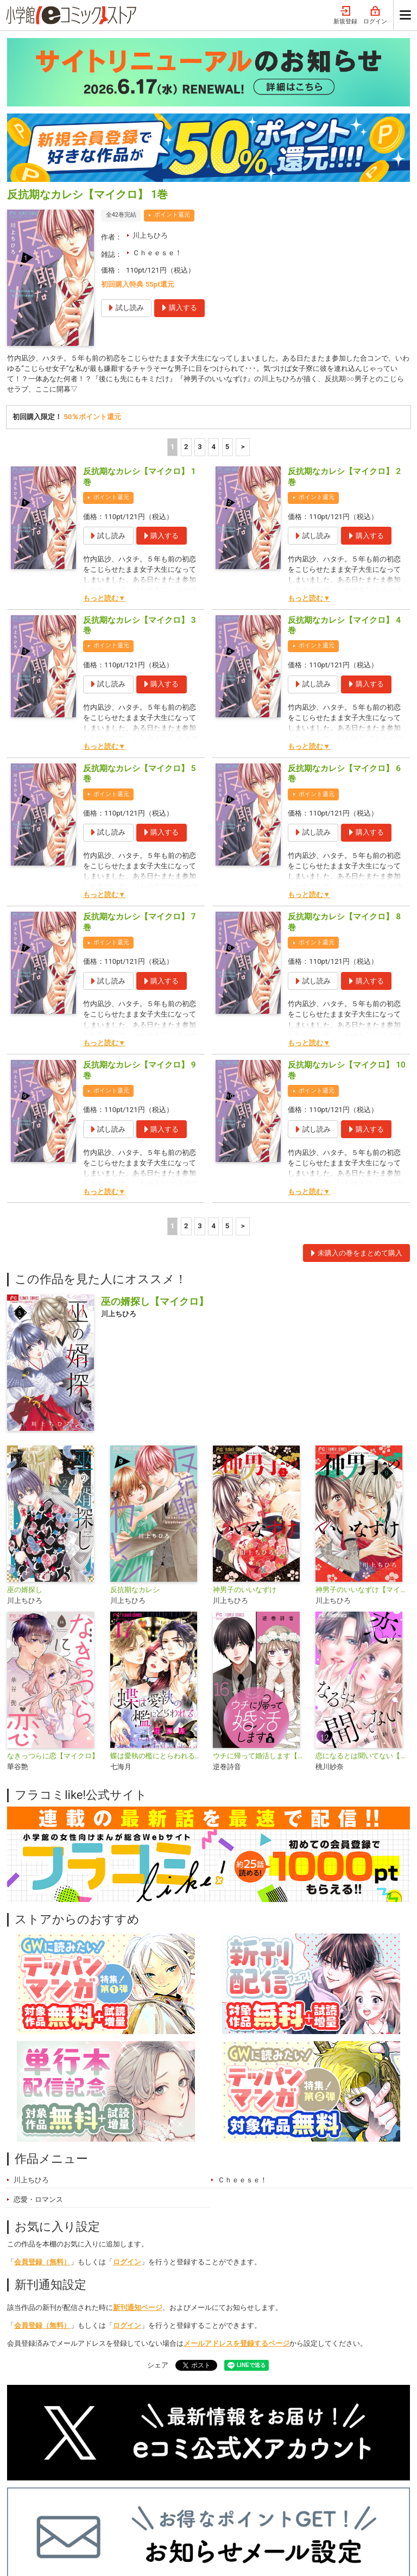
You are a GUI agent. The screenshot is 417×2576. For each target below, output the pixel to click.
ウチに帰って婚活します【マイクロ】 (260, 1603)
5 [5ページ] (227, 294)
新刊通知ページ (137, 2155)
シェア (157, 2212)
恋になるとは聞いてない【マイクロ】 (362, 1603)
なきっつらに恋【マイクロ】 (53, 1603)
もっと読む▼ (104, 445)
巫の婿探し (24, 1437)
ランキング (76, 2499)
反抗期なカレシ (135, 1437)
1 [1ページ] (172, 294)
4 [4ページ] (214, 294)
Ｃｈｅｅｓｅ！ (157, 98)
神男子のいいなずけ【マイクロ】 (362, 1437)
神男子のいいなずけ (244, 1437)
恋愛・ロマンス (38, 2047)
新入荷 (29, 2499)
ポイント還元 (172, 60)
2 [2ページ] (186, 294)
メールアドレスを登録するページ (236, 2191)
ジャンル (162, 2499)
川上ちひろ (150, 81)
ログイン (127, 2109)
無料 (203, 2499)
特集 (122, 2499)
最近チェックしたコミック (272, 2499)
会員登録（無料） (42, 2109)
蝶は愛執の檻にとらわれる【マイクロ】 (157, 1603)
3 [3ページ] (200, 294)
